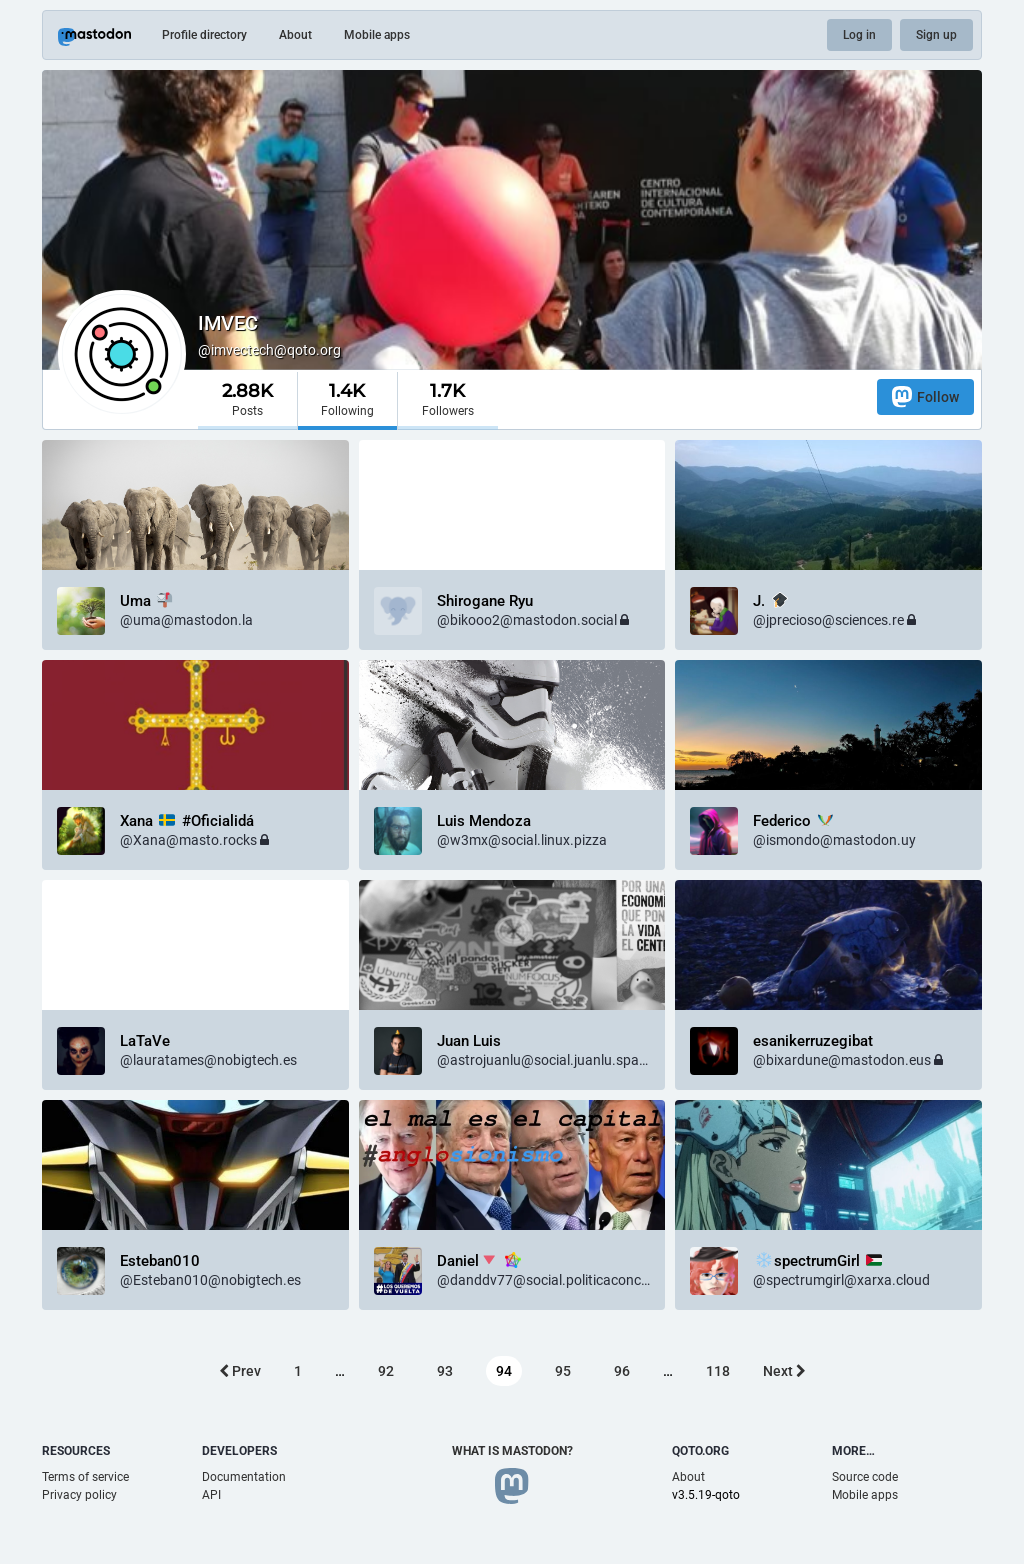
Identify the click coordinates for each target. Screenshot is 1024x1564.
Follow (925, 396)
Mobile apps (377, 35)
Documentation (244, 1477)
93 (445, 1371)
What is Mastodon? (512, 1451)
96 (622, 1371)
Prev (240, 1371)
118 (718, 1371)
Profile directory (204, 35)
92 (386, 1371)
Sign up (936, 35)
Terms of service (85, 1477)
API (211, 1495)
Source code (865, 1477)
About (295, 35)
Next (784, 1371)
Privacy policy (79, 1495)
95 (563, 1371)
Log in (859, 35)
